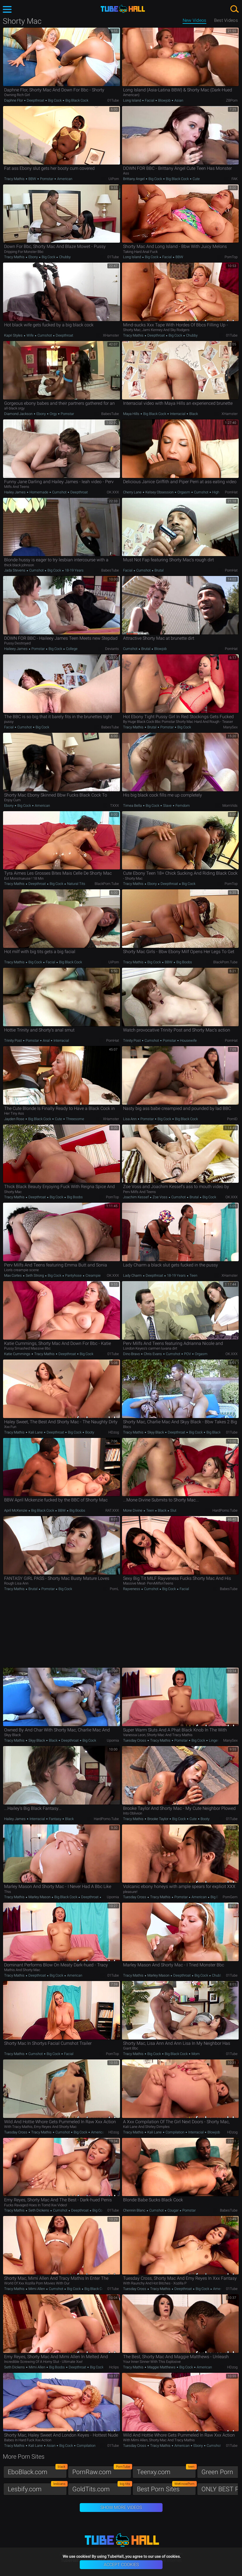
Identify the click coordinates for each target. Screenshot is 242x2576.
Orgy (53, 414)
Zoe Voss (160, 1197)
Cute (196, 179)
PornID (232, 1119)
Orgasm (184, 492)
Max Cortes (13, 1275)
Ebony (33, 257)
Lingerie (214, 1740)
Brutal (159, 570)
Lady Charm (133, 1275)
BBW (32, 179)
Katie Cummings (17, 1354)
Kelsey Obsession (159, 492)
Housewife (188, 1040)
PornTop (231, 257)
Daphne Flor (14, 100)
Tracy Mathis (14, 179)
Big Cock (54, 100)
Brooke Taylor (158, 1819)
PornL (114, 1589)
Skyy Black (156, 1432)
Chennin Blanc (134, 2210)
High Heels (220, 492)
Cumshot (45, 335)
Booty (89, 1432)
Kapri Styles (13, 335)
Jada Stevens (15, 570)
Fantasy (55, 1819)
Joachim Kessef (136, 1197)
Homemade (39, 492)
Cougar (173, 2210)
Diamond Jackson (18, 414)
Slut (172, 1510)
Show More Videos (121, 2507)
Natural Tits (75, 884)
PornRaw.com (101, 2471)
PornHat (231, 492)
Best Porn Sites (166, 2488)
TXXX (114, 805)
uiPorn (113, 179)
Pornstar (46, 179)
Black (193, 414)
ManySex (230, 727)
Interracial (177, 414)
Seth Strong (35, 1275)
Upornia (113, 1740)
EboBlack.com (37, 2471)
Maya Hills (131, 414)
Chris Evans (153, 1354)
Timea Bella (133, 805)
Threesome (74, 1119)
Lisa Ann (130, 1119)
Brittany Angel (134, 179)
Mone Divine (133, 1510)
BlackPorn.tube (107, 884)
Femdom (182, 805)
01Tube (113, 100)
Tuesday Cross (135, 1740)
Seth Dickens (39, 2210)
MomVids (230, 805)
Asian (178, 100)
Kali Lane (36, 1432)
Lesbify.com (37, 2488)
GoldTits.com (101, 2488)
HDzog (113, 1432)
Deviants (112, 649)
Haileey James (16, 649)
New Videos (194, 20)
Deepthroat (35, 100)
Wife (30, 335)
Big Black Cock (76, 100)
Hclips (114, 2367)
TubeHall (123, 9)
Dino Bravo (132, 1354)
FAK (235, 179)
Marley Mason (39, 1897)
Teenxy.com (166, 2471)
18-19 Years (74, 570)
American (64, 179)
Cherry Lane (132, 492)
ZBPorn (232, 100)
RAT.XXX (112, 1510)
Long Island (132, 100)
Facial (149, 100)
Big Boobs (183, 962)
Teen (193, 1275)
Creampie (93, 1275)
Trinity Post (13, 1040)
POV (187, 1354)
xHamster (111, 335)
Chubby (64, 257)
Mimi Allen (37, 2289)
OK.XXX (113, 492)
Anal (46, 1040)
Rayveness (132, 1589)
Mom (195, 2054)
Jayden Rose (14, 1119)
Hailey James (15, 492)
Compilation (175, 2132)
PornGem (230, 1897)
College (71, 649)
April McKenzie (16, 1510)
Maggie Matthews (161, 2367)
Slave (167, 805)
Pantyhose (73, 1275)
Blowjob (164, 100)
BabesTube (110, 414)
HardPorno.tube (225, 1510)
